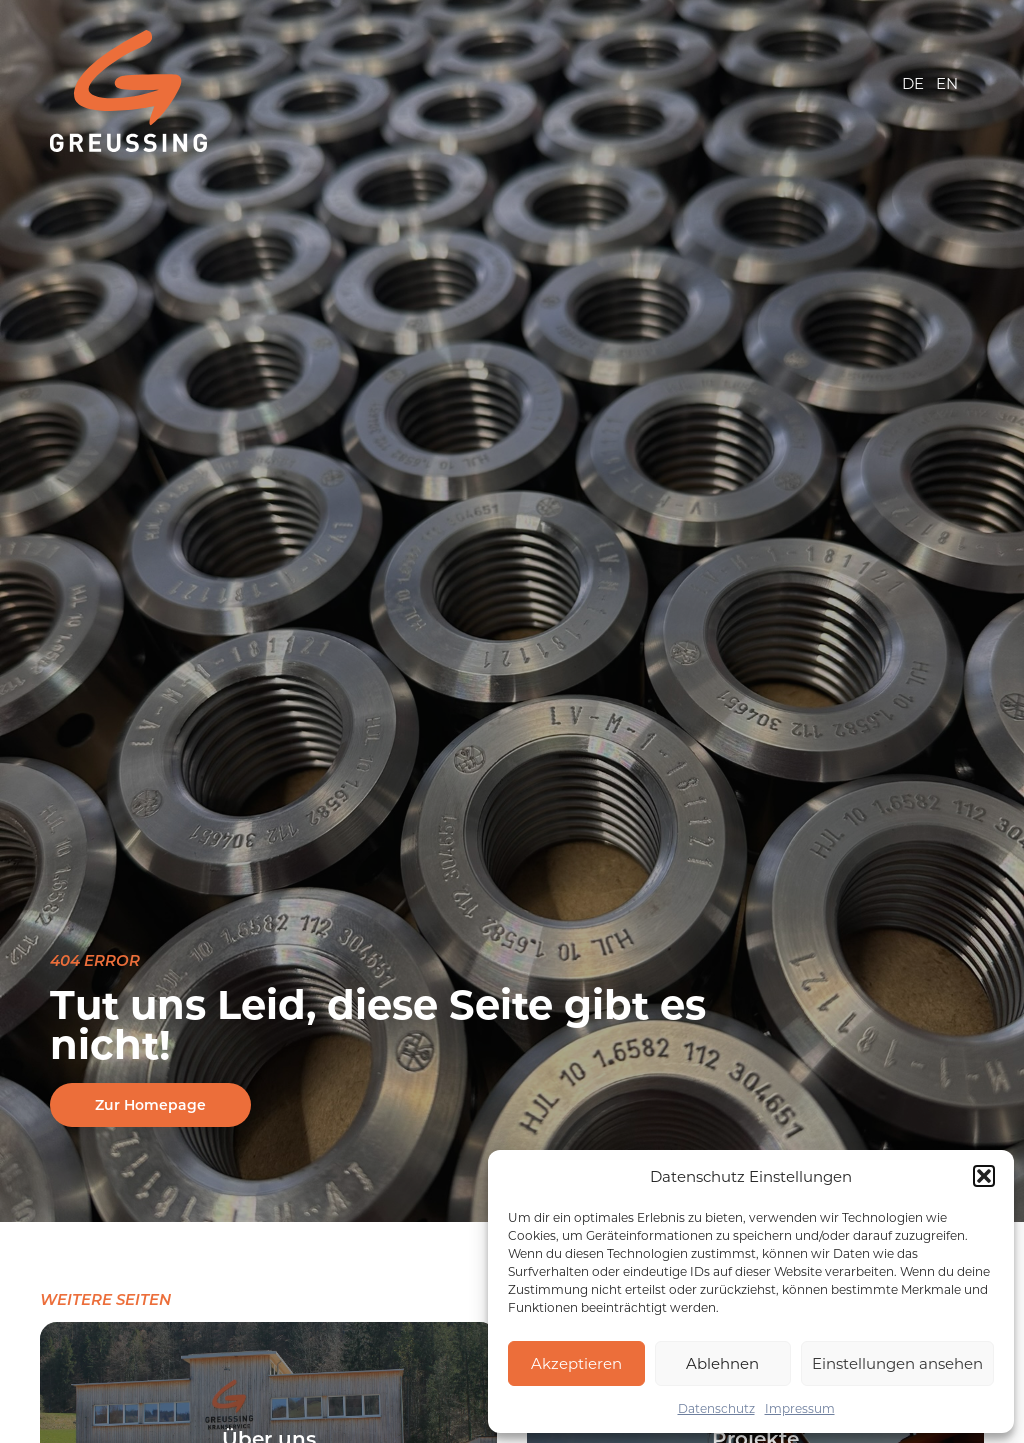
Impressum (800, 1408)
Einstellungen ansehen (897, 1363)
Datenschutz (716, 1408)
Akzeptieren (576, 1363)
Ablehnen (722, 1363)
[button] (984, 1176)
